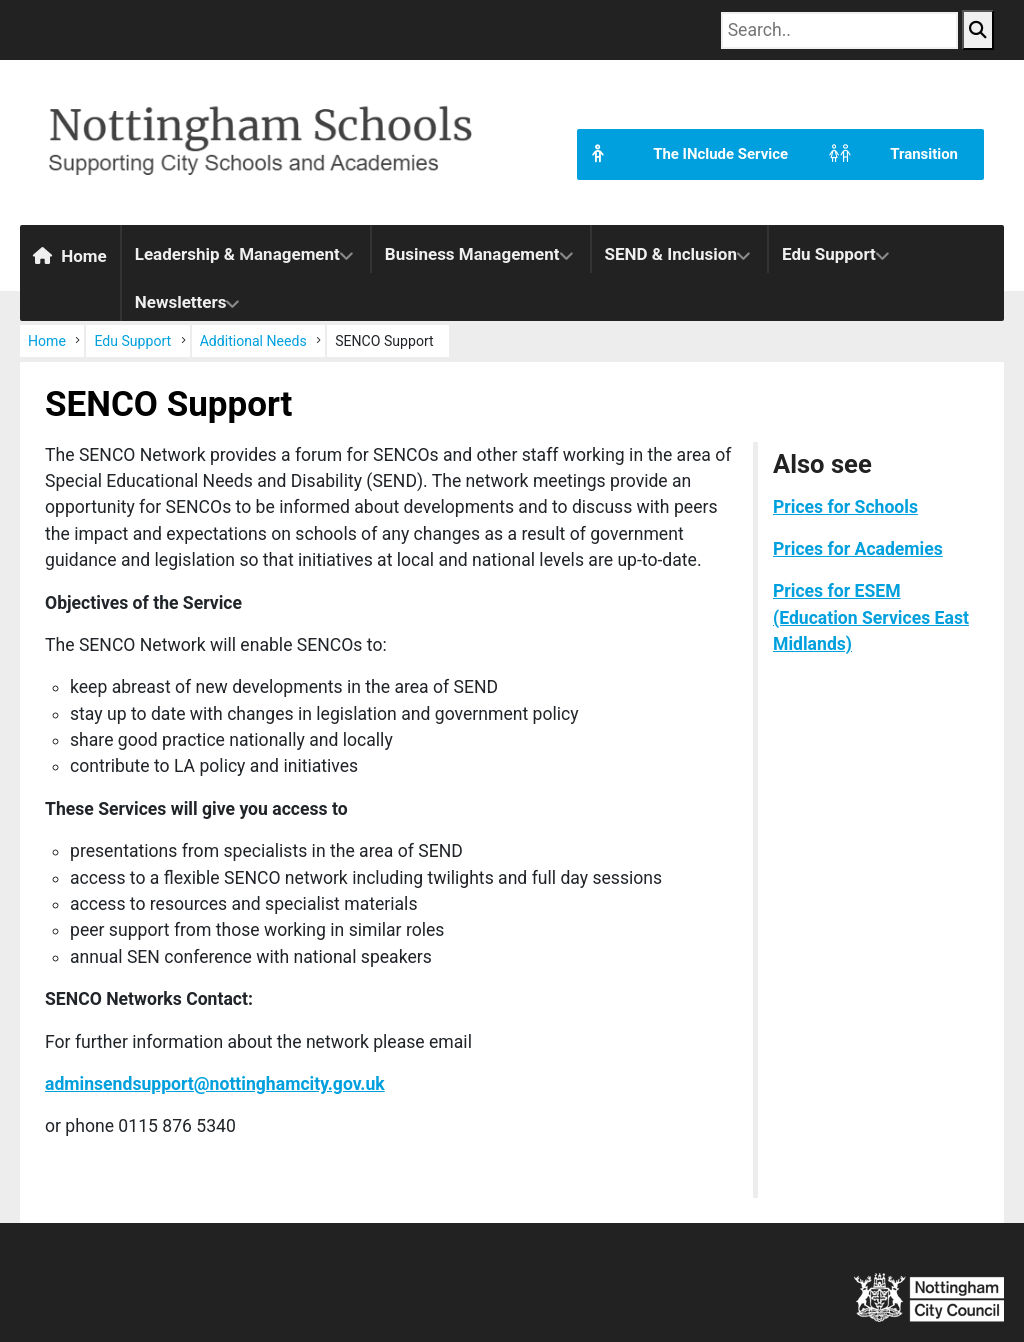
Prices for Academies (858, 549)
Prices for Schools (845, 507)
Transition (886, 154)
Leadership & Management (237, 254)
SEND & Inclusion (671, 254)
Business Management (472, 254)
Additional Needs (253, 341)
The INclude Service (682, 154)
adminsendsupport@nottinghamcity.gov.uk (215, 1084)
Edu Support (829, 254)
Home (70, 256)
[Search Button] (978, 30)
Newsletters (181, 302)
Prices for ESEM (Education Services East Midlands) (871, 617)
